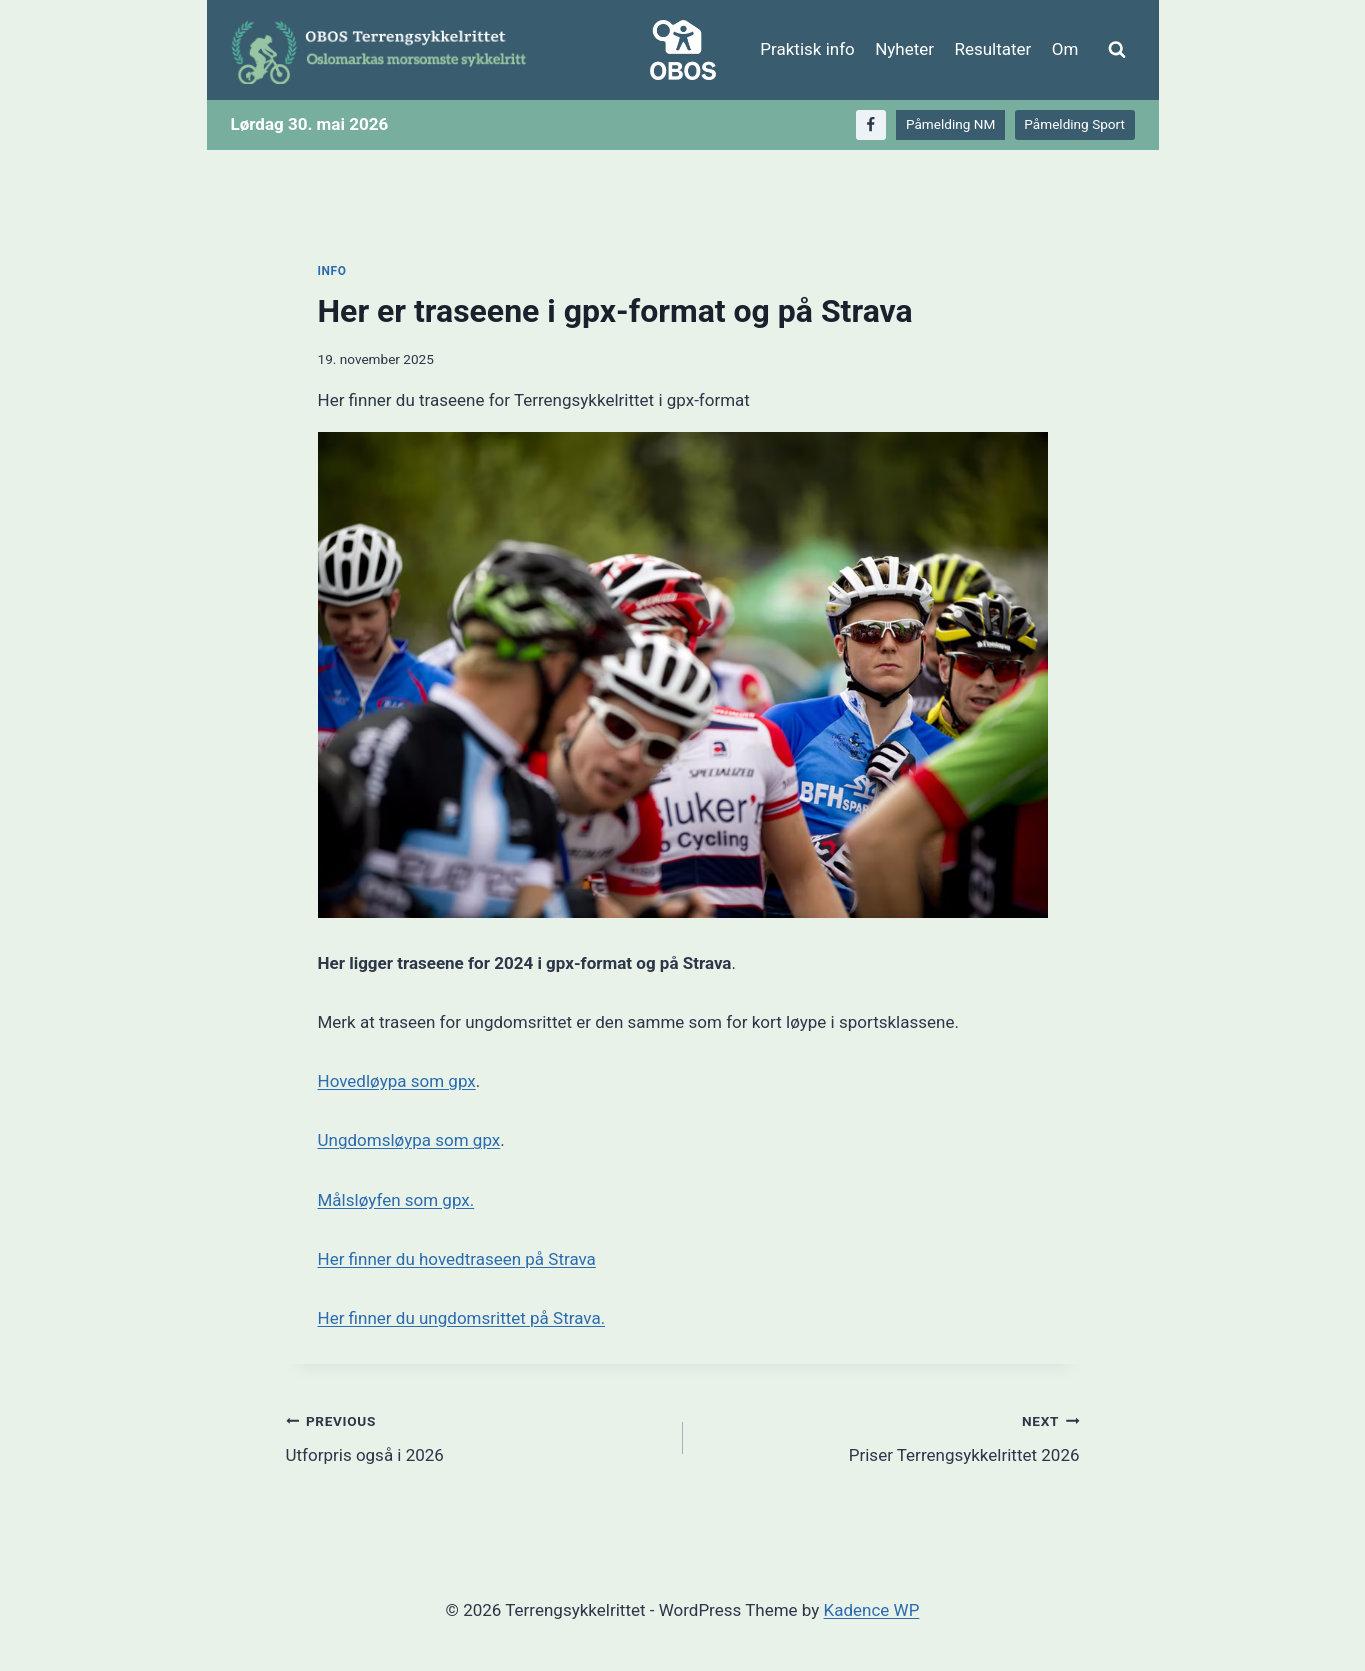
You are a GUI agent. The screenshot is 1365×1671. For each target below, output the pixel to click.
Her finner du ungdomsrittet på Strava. (462, 1318)
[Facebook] (871, 125)
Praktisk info (807, 49)
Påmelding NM (950, 124)
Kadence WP (872, 1610)
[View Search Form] (1117, 50)
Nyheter (904, 49)
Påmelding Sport (1074, 124)
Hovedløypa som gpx (397, 1081)
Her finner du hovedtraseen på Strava (457, 1259)
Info (332, 271)
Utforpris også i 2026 (476, 1436)
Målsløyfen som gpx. (396, 1200)
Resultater (992, 49)
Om (1065, 49)
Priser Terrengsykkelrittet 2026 (890, 1436)
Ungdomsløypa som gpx (409, 1140)
